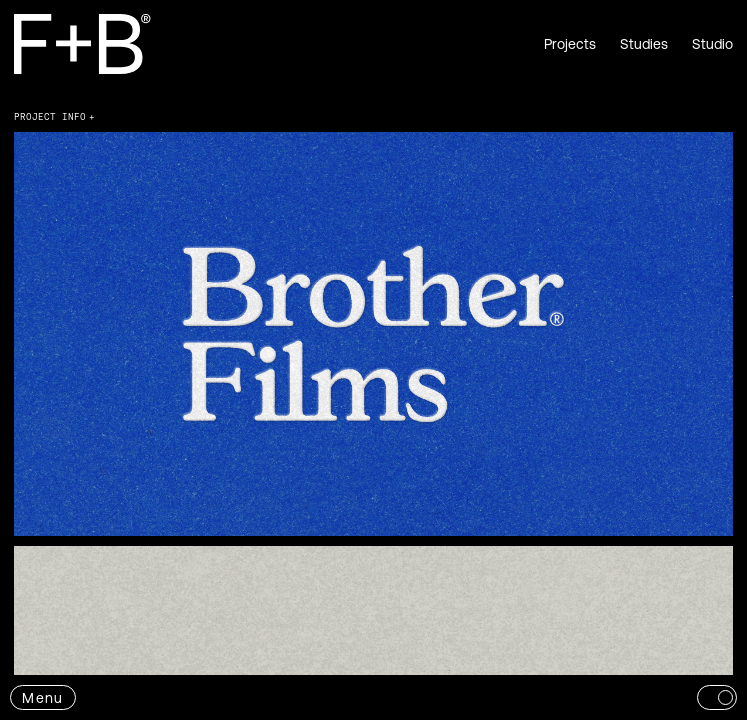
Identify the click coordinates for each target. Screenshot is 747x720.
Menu (42, 698)
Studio (712, 44)
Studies (644, 44)
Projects (570, 44)
